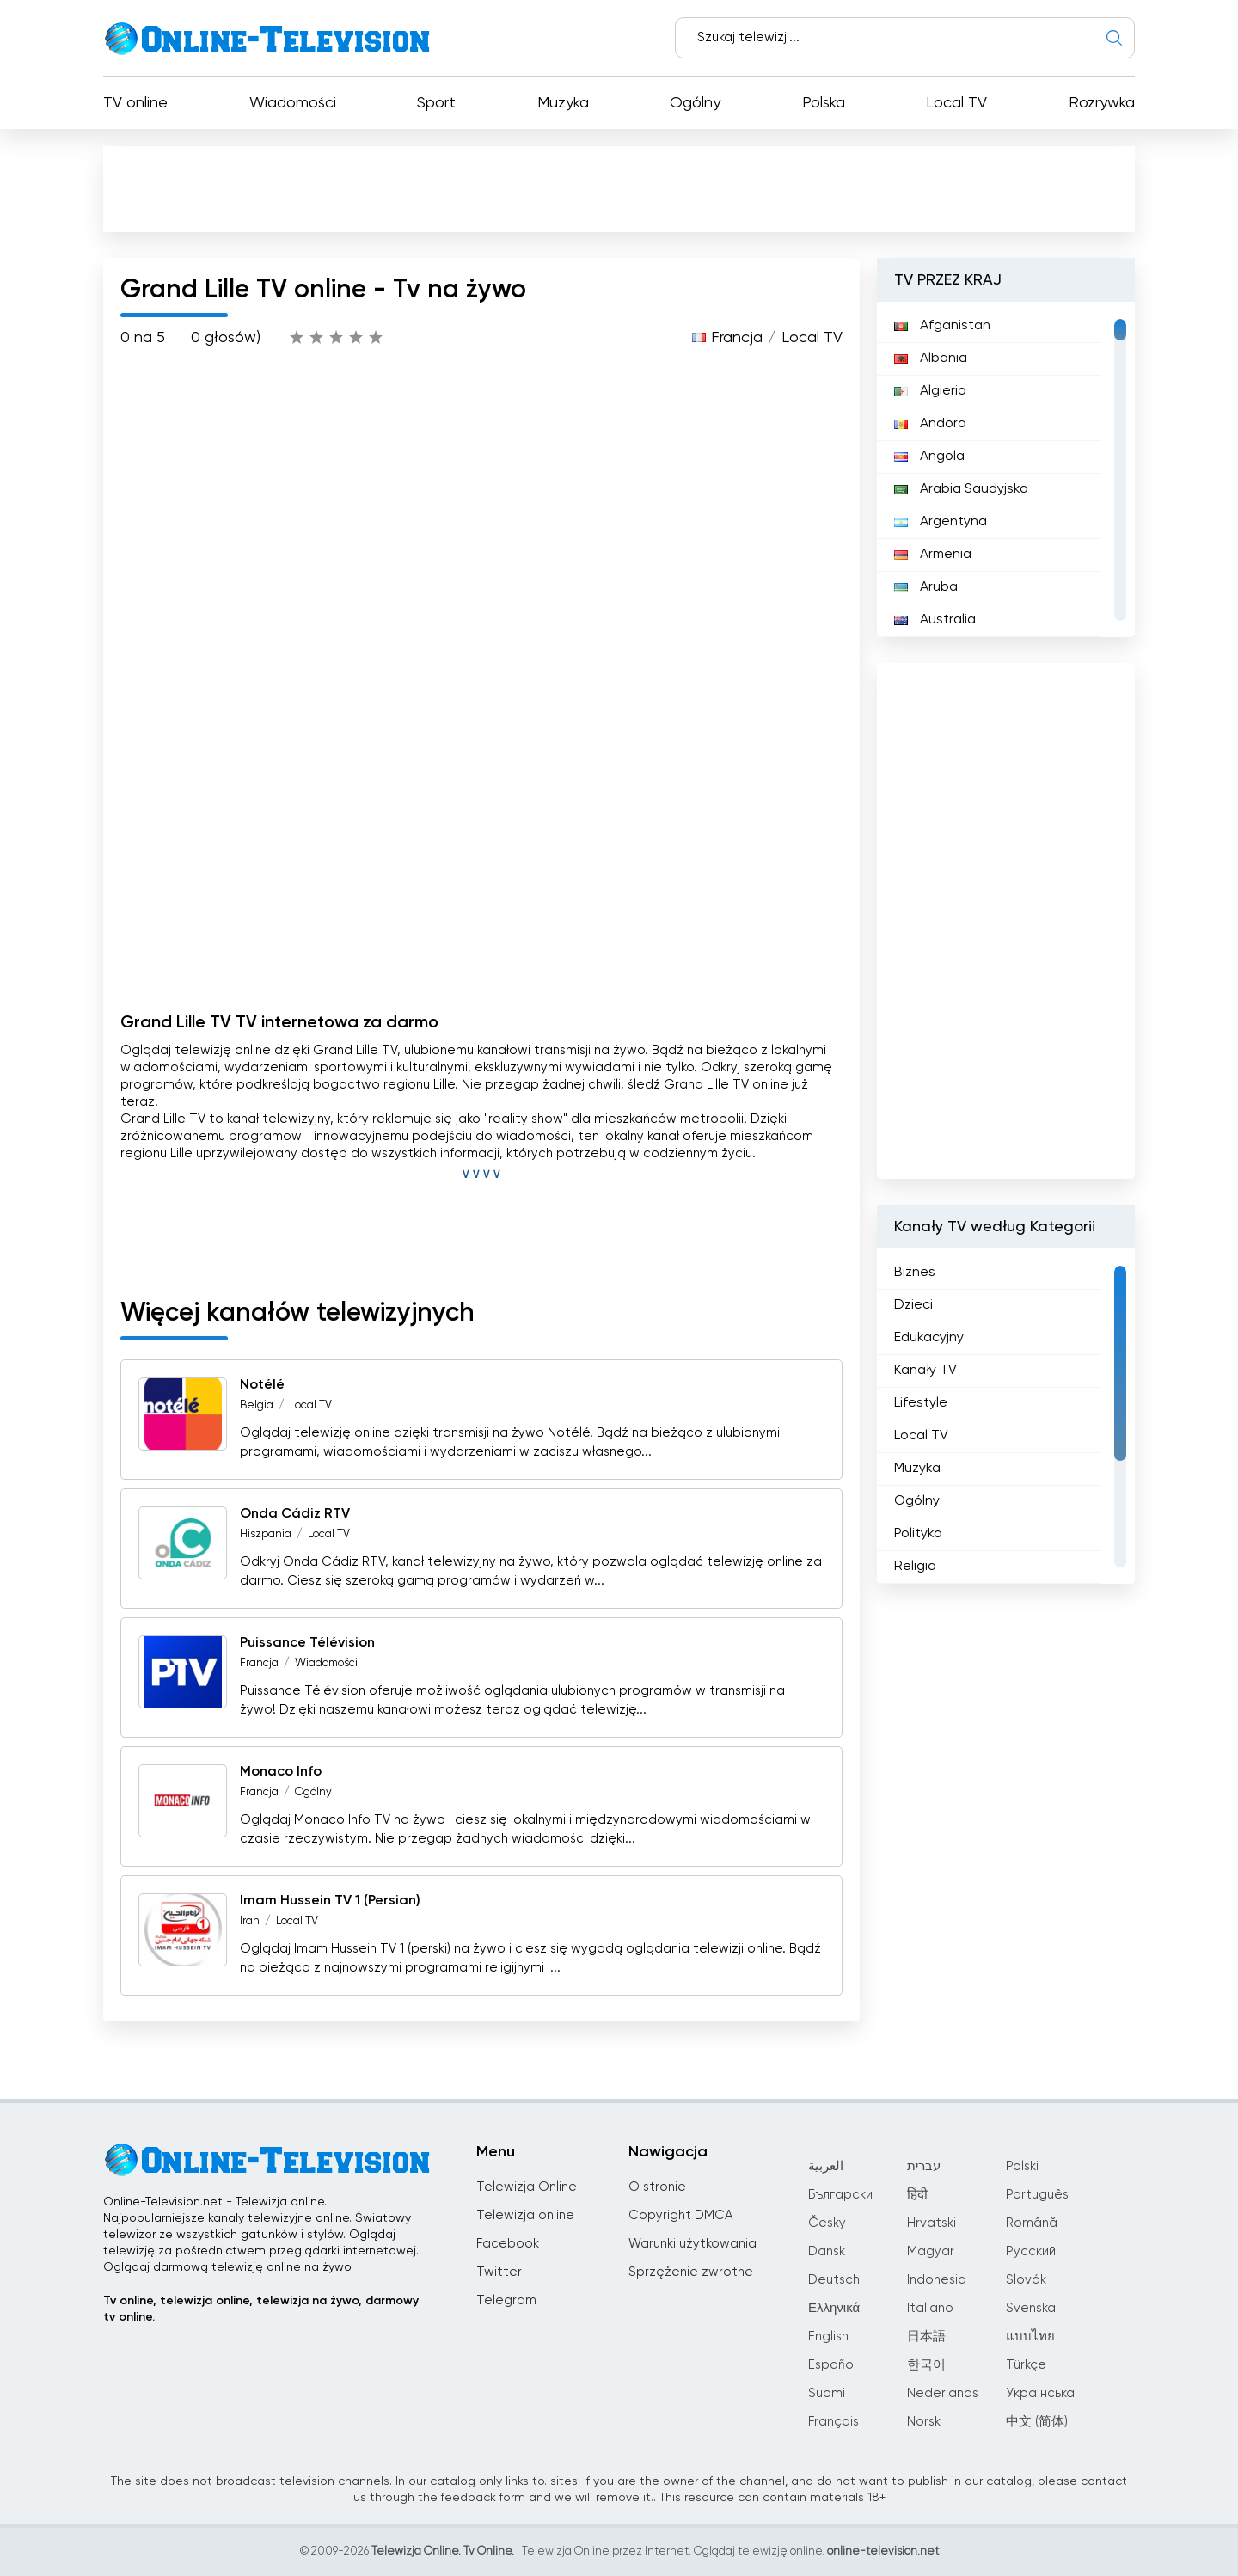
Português (1037, 2194)
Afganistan (942, 326)
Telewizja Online (526, 2186)
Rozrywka (1102, 103)
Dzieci (913, 1305)
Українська (1040, 2393)
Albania (930, 358)
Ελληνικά (834, 2308)
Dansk (826, 2251)
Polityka (918, 1534)
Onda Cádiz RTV (295, 1514)
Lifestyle (920, 1403)
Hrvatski (931, 2223)
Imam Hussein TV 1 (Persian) (330, 1901)
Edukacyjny (929, 1338)
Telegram (506, 2300)
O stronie (657, 2186)
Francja (737, 338)
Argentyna (940, 522)
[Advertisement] (622, 193)
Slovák (1026, 2279)
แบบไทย (1030, 2336)
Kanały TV (925, 1370)
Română (1031, 2223)
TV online (135, 103)
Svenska (1031, 2308)
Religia (915, 1566)
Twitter (499, 2272)
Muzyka (563, 103)
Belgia (256, 1405)
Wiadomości (292, 103)
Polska (823, 103)
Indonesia (936, 2279)
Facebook (507, 2243)
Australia (935, 620)
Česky (827, 2223)
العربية (825, 2166)
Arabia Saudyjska (961, 489)
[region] (1006, 469)
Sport (436, 103)
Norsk (924, 2421)
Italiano (930, 2308)
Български (840, 2194)
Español (832, 2364)
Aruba (926, 587)
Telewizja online (525, 2215)
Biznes (914, 1272)
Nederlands (942, 2393)
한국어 (926, 2364)
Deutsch (834, 2279)
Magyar (930, 2251)
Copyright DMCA (680, 2215)
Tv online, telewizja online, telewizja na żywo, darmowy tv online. (261, 2309)
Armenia (932, 554)
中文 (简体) (1037, 2421)
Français (833, 2421)
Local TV (956, 103)
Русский (1031, 2251)
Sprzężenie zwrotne (690, 2272)
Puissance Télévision (307, 1643)
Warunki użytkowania (692, 2243)
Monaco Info (281, 1772)
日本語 (926, 2336)
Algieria (930, 391)
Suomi (826, 2393)
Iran (250, 1921)
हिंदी (917, 2194)
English (828, 2336)
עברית (924, 2166)
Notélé (262, 1385)
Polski (1022, 2166)
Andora (930, 424)
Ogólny (695, 103)
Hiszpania (265, 1534)
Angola (929, 456)
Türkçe (1026, 2364)
